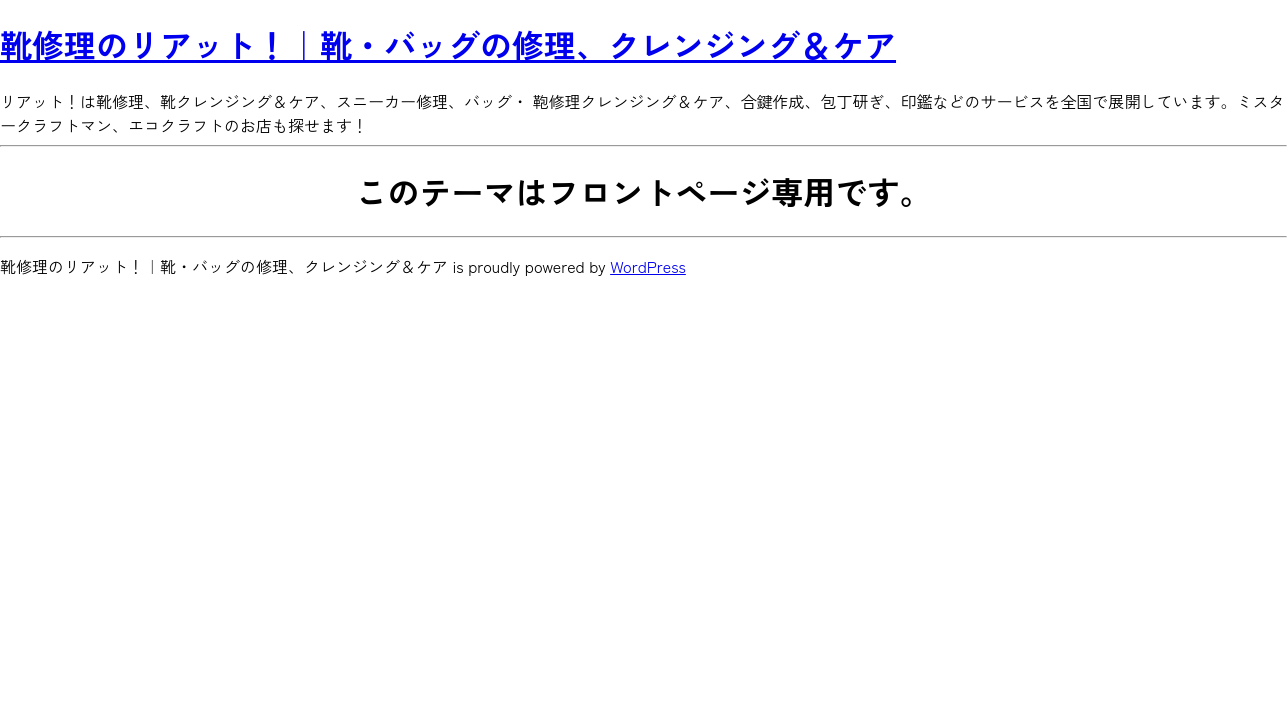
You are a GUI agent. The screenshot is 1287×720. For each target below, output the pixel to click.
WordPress (648, 266)
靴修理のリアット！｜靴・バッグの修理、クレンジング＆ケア (448, 44)
